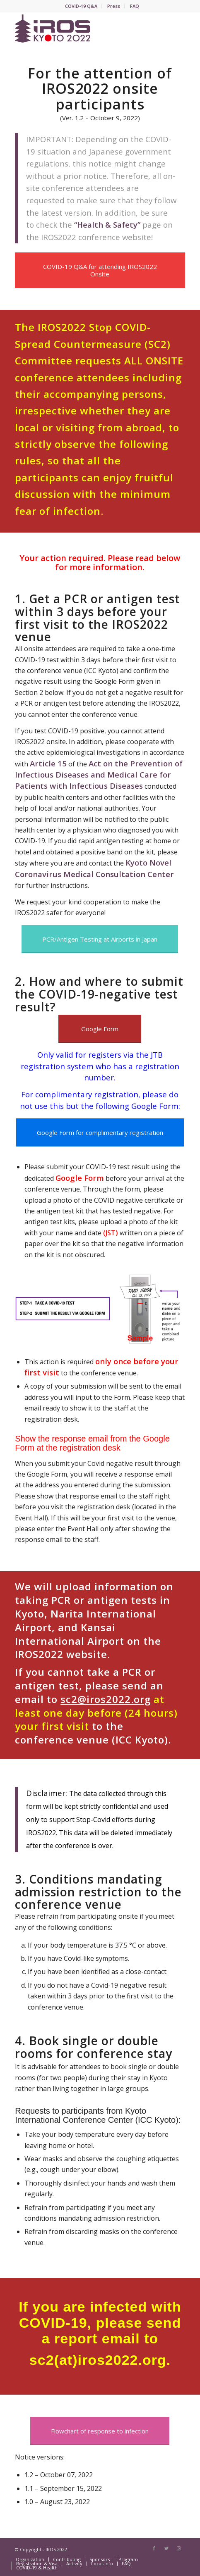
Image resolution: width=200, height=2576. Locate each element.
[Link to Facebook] (154, 2548)
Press (113, 6)
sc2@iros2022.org (105, 1699)
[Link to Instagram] (179, 2548)
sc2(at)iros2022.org (97, 2360)
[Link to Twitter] (166, 2548)
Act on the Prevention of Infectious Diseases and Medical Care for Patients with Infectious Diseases (99, 774)
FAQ (134, 6)
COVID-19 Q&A (81, 6)
